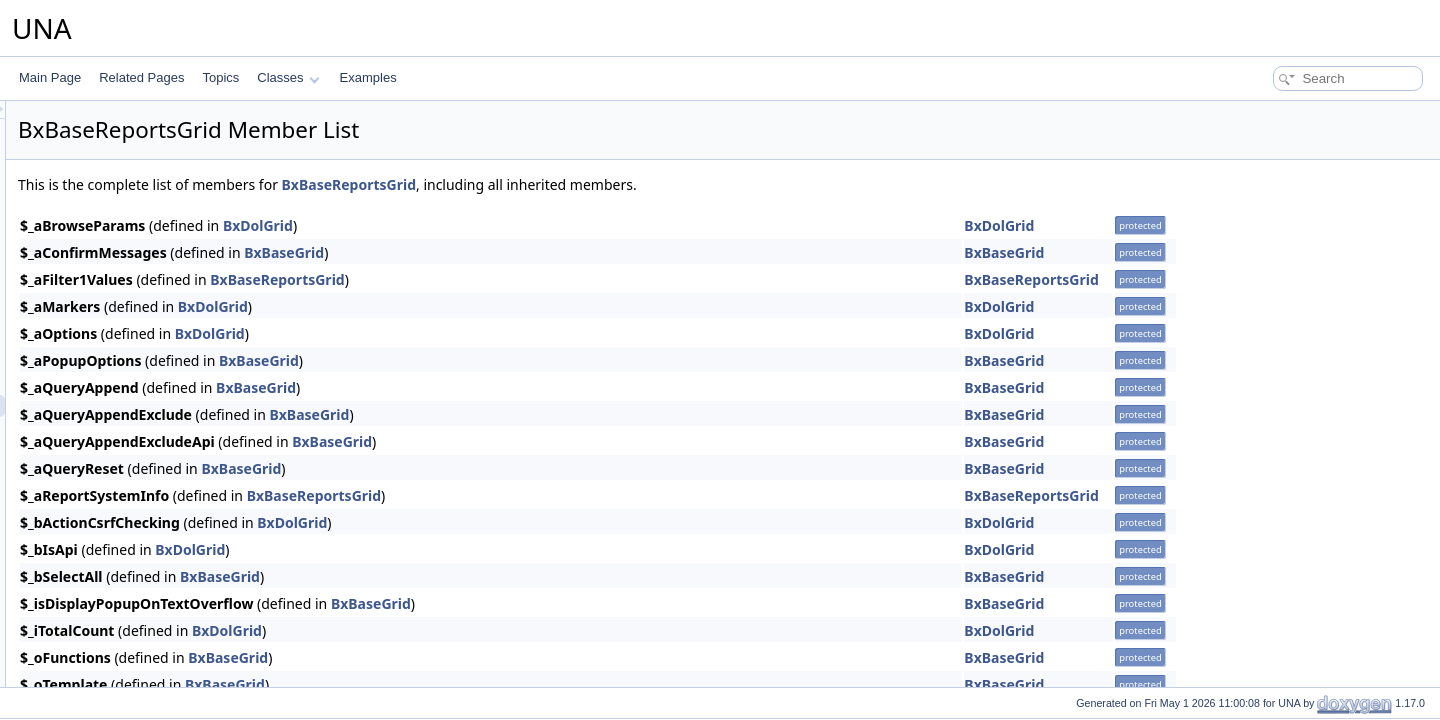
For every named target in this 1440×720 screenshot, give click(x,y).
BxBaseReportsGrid (599, 184)
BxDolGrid (508, 225)
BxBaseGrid (534, 252)
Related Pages (141, 77)
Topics (220, 77)
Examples (368, 77)
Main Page (50, 77)
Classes (288, 77)
